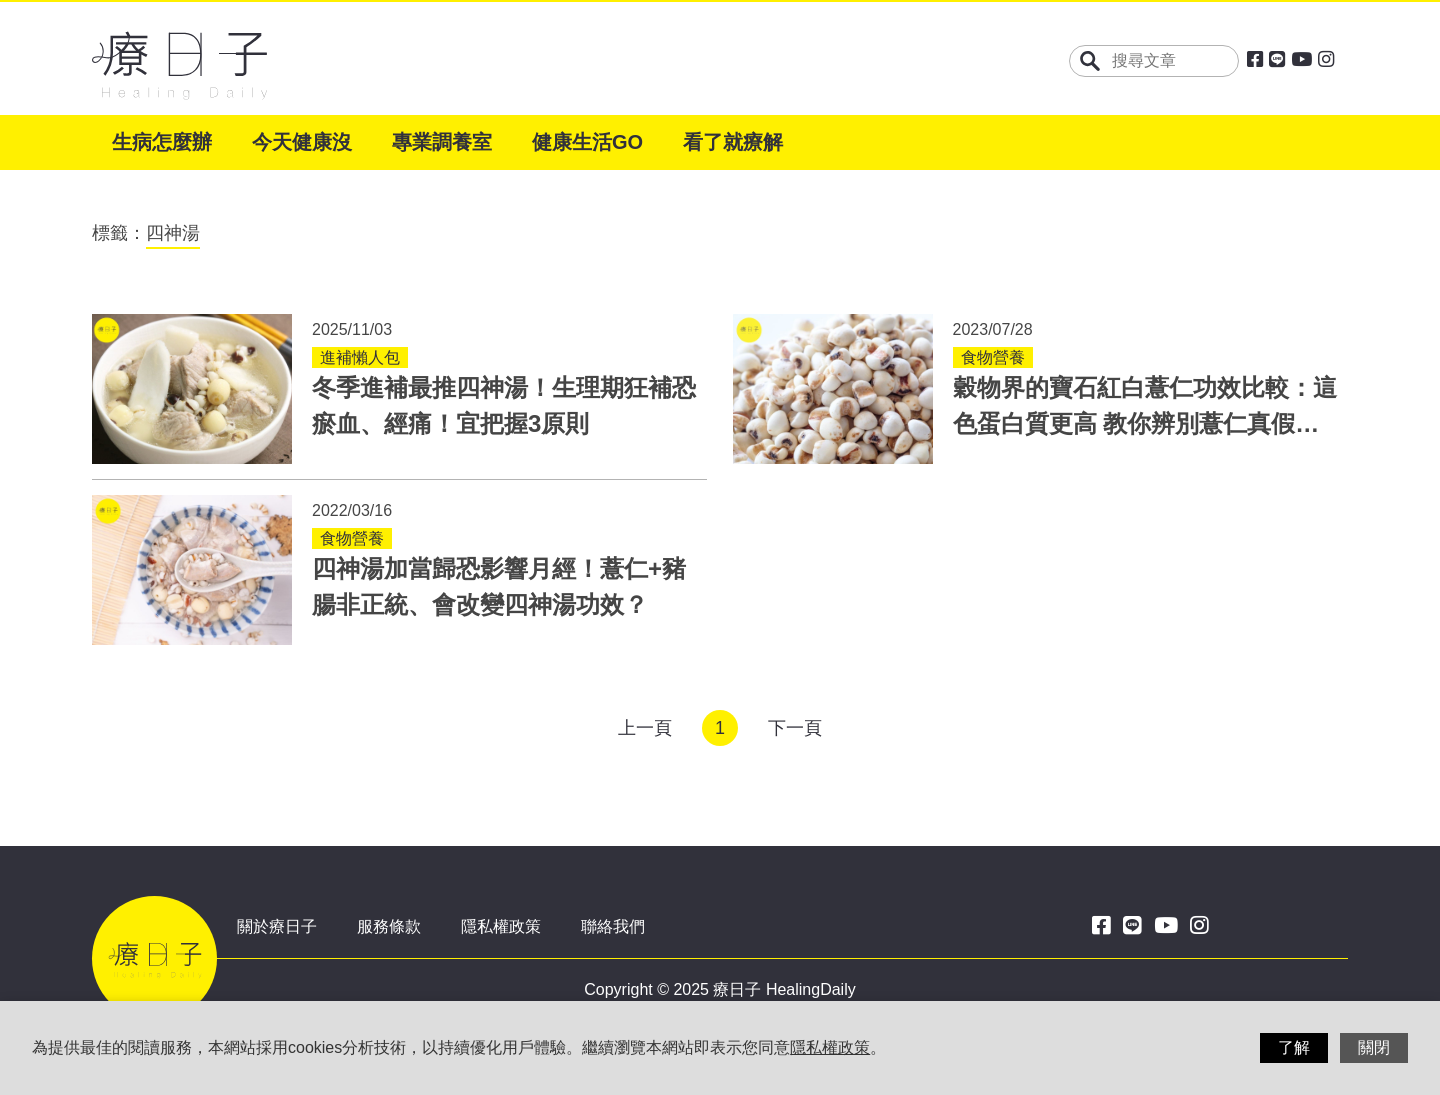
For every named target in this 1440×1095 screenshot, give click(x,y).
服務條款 (389, 926)
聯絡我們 (613, 926)
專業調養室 (442, 142)
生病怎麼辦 (162, 142)
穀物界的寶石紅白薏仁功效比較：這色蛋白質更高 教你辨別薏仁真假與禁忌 (1145, 423)
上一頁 (645, 728)
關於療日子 (277, 926)
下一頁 (795, 728)
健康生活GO (587, 142)
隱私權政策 (501, 926)
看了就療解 (733, 142)
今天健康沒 (302, 142)
